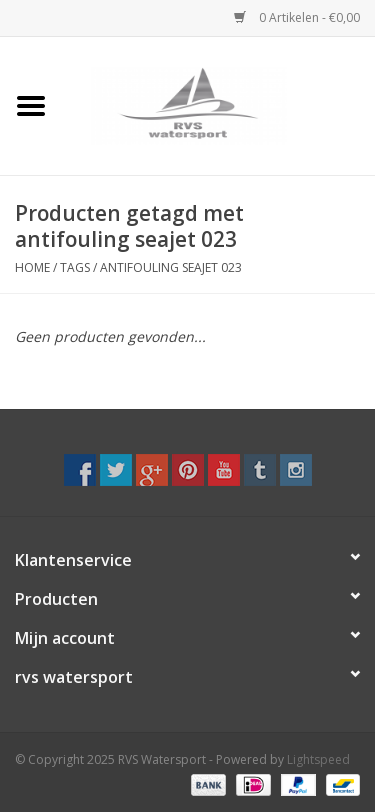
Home (32, 267)
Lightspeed (318, 759)
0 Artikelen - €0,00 (297, 17)
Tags (75, 267)
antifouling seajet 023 (171, 267)
